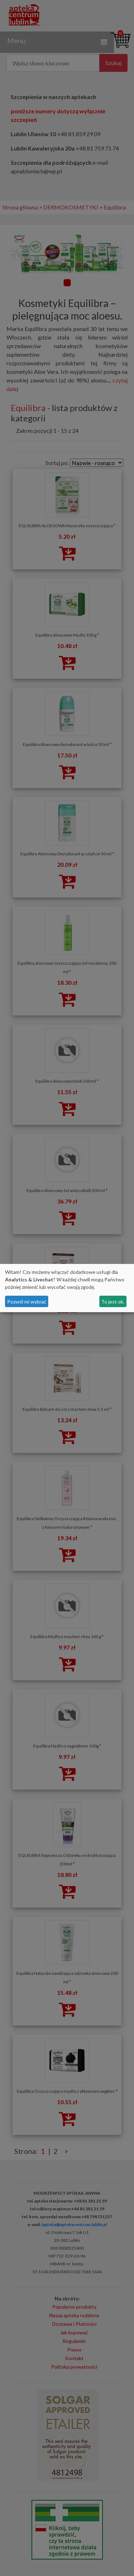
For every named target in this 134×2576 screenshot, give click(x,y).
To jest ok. (112, 1302)
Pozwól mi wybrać (26, 1302)
